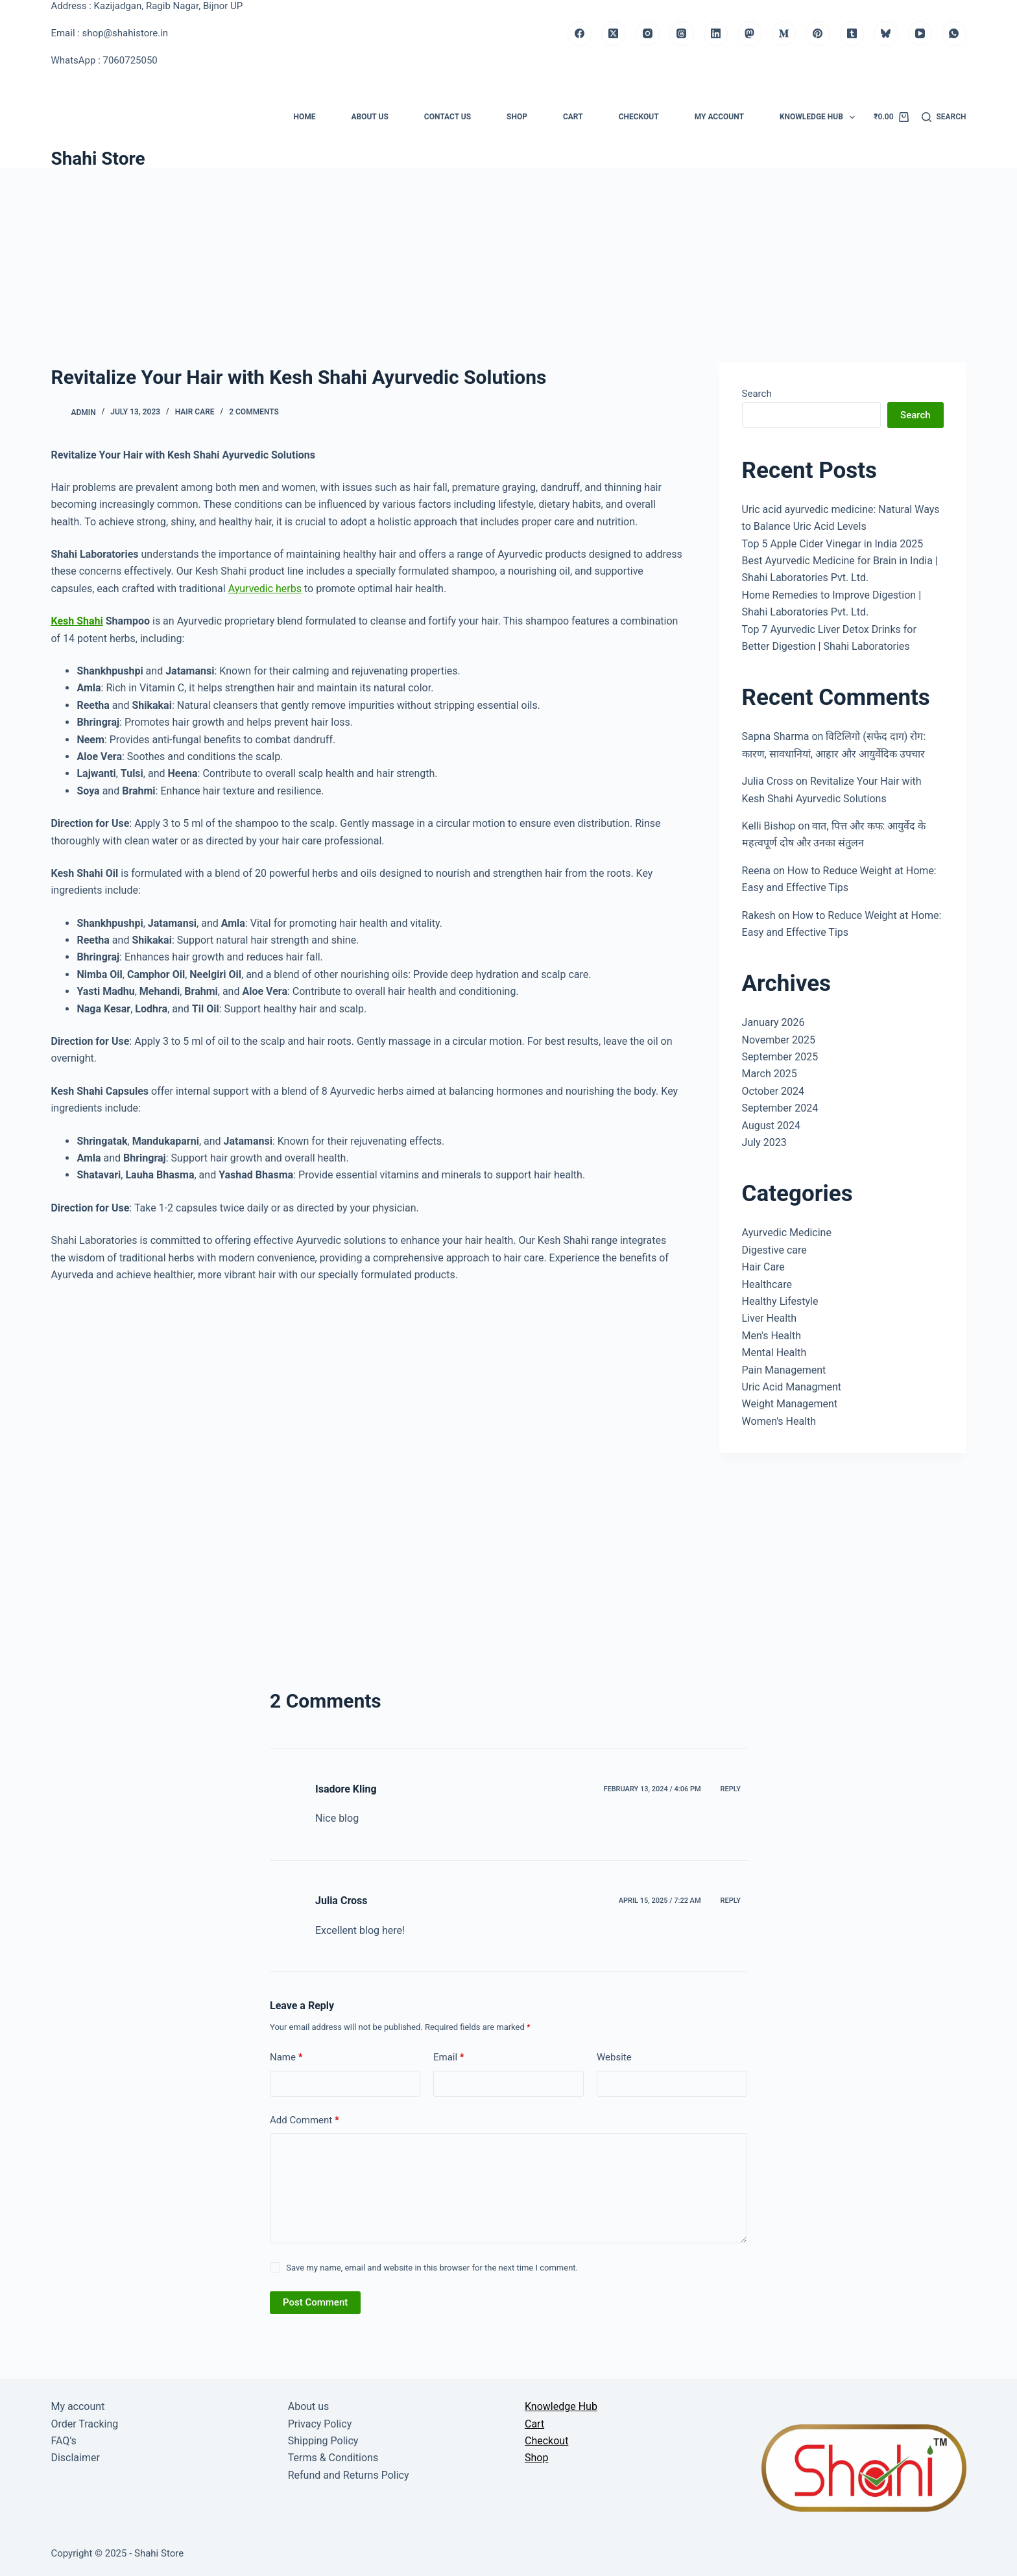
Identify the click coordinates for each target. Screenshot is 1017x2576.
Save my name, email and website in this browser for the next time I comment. (432, 2267)
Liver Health (769, 1318)
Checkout (639, 116)
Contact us (447, 116)
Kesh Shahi (76, 621)
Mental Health (774, 1352)
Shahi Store (98, 158)
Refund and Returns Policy (348, 2475)
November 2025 (778, 1040)
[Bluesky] (886, 33)
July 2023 (764, 1142)
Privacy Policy (320, 2424)
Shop (517, 116)
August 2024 (771, 1125)
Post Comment (315, 2302)
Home (304, 116)
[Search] (944, 117)
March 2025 (769, 1073)
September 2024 (780, 1108)
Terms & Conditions (333, 2457)
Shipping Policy (323, 2441)
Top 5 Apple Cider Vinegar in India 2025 (833, 544)
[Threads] (681, 33)
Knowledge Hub (820, 117)
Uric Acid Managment (792, 1387)
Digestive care (774, 1250)
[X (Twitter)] (613, 33)
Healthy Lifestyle (780, 1301)
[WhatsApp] (954, 33)
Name (286, 2057)
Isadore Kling (346, 1789)
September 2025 (780, 1057)
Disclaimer (75, 2457)
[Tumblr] (852, 33)
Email (448, 2057)
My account (719, 116)
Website (614, 2057)
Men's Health (771, 1336)
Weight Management (790, 1404)
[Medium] (784, 33)
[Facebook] (580, 33)
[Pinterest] (818, 33)
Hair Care (195, 411)
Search (757, 394)
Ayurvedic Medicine (787, 1232)
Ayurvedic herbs (265, 588)
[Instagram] (648, 33)
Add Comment (304, 2120)
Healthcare (767, 1284)
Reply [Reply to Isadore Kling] (731, 1789)
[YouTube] (920, 33)
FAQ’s (63, 2441)
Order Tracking (84, 2424)
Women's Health (779, 1421)
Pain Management (784, 1370)
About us (369, 116)
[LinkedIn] (716, 33)
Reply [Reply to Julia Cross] (731, 1900)
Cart (573, 116)
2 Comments (254, 411)
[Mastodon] (749, 33)
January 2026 (773, 1022)
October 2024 (773, 1091)
